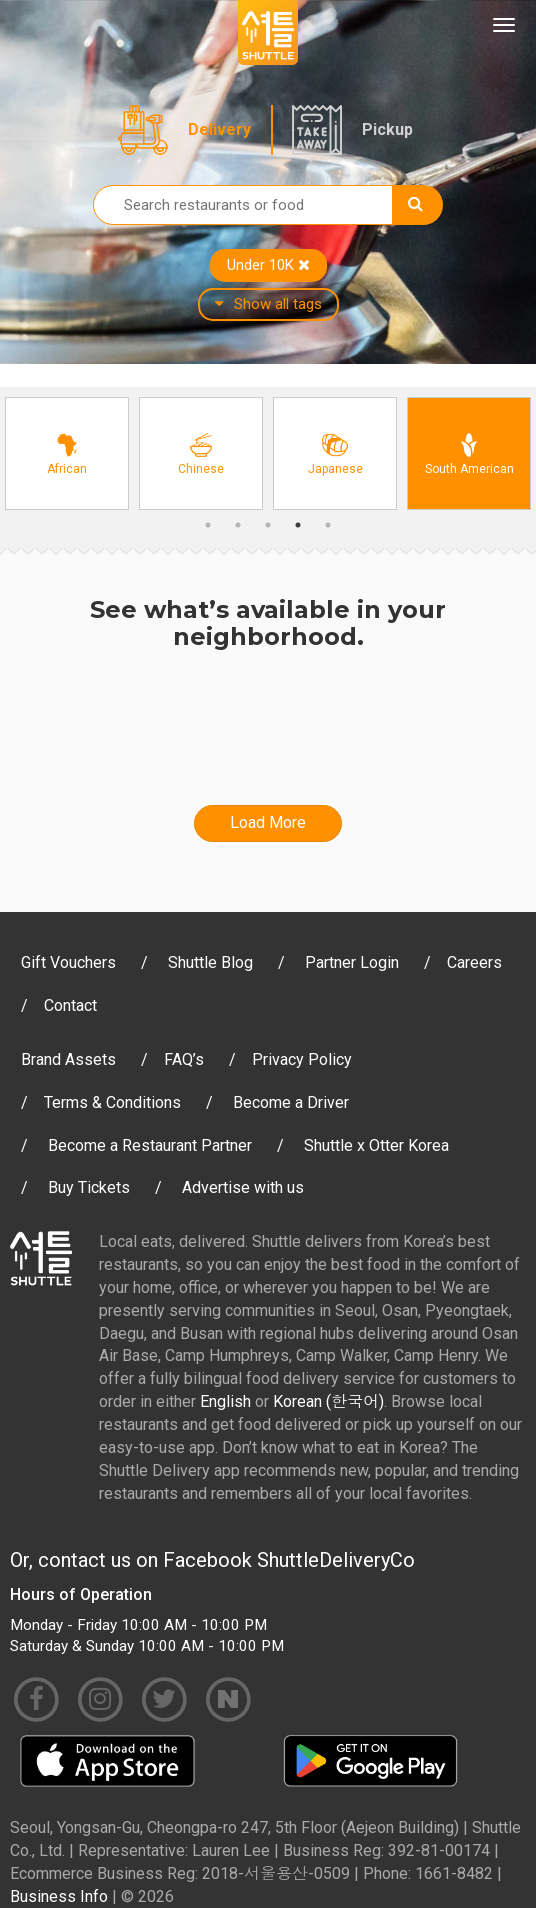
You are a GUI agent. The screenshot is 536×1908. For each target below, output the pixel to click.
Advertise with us (243, 1187)
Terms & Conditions (112, 1102)
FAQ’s (184, 1059)
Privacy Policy (302, 1059)
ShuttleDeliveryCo (336, 1560)
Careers (474, 962)
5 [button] (328, 525)
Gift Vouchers (68, 962)
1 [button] (208, 525)
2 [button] (238, 525)
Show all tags (268, 304)
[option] (67, 453)
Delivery (219, 129)
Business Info (59, 1896)
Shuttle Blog (210, 962)
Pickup (387, 129)
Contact (70, 1005)
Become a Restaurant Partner (150, 1145)
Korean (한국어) (328, 1401)
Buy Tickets (89, 1187)
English (225, 1401)
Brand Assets (68, 1059)
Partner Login (352, 962)
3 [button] (268, 525)
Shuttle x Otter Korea (376, 1145)
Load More (268, 822)
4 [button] (298, 525)
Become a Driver (291, 1102)
